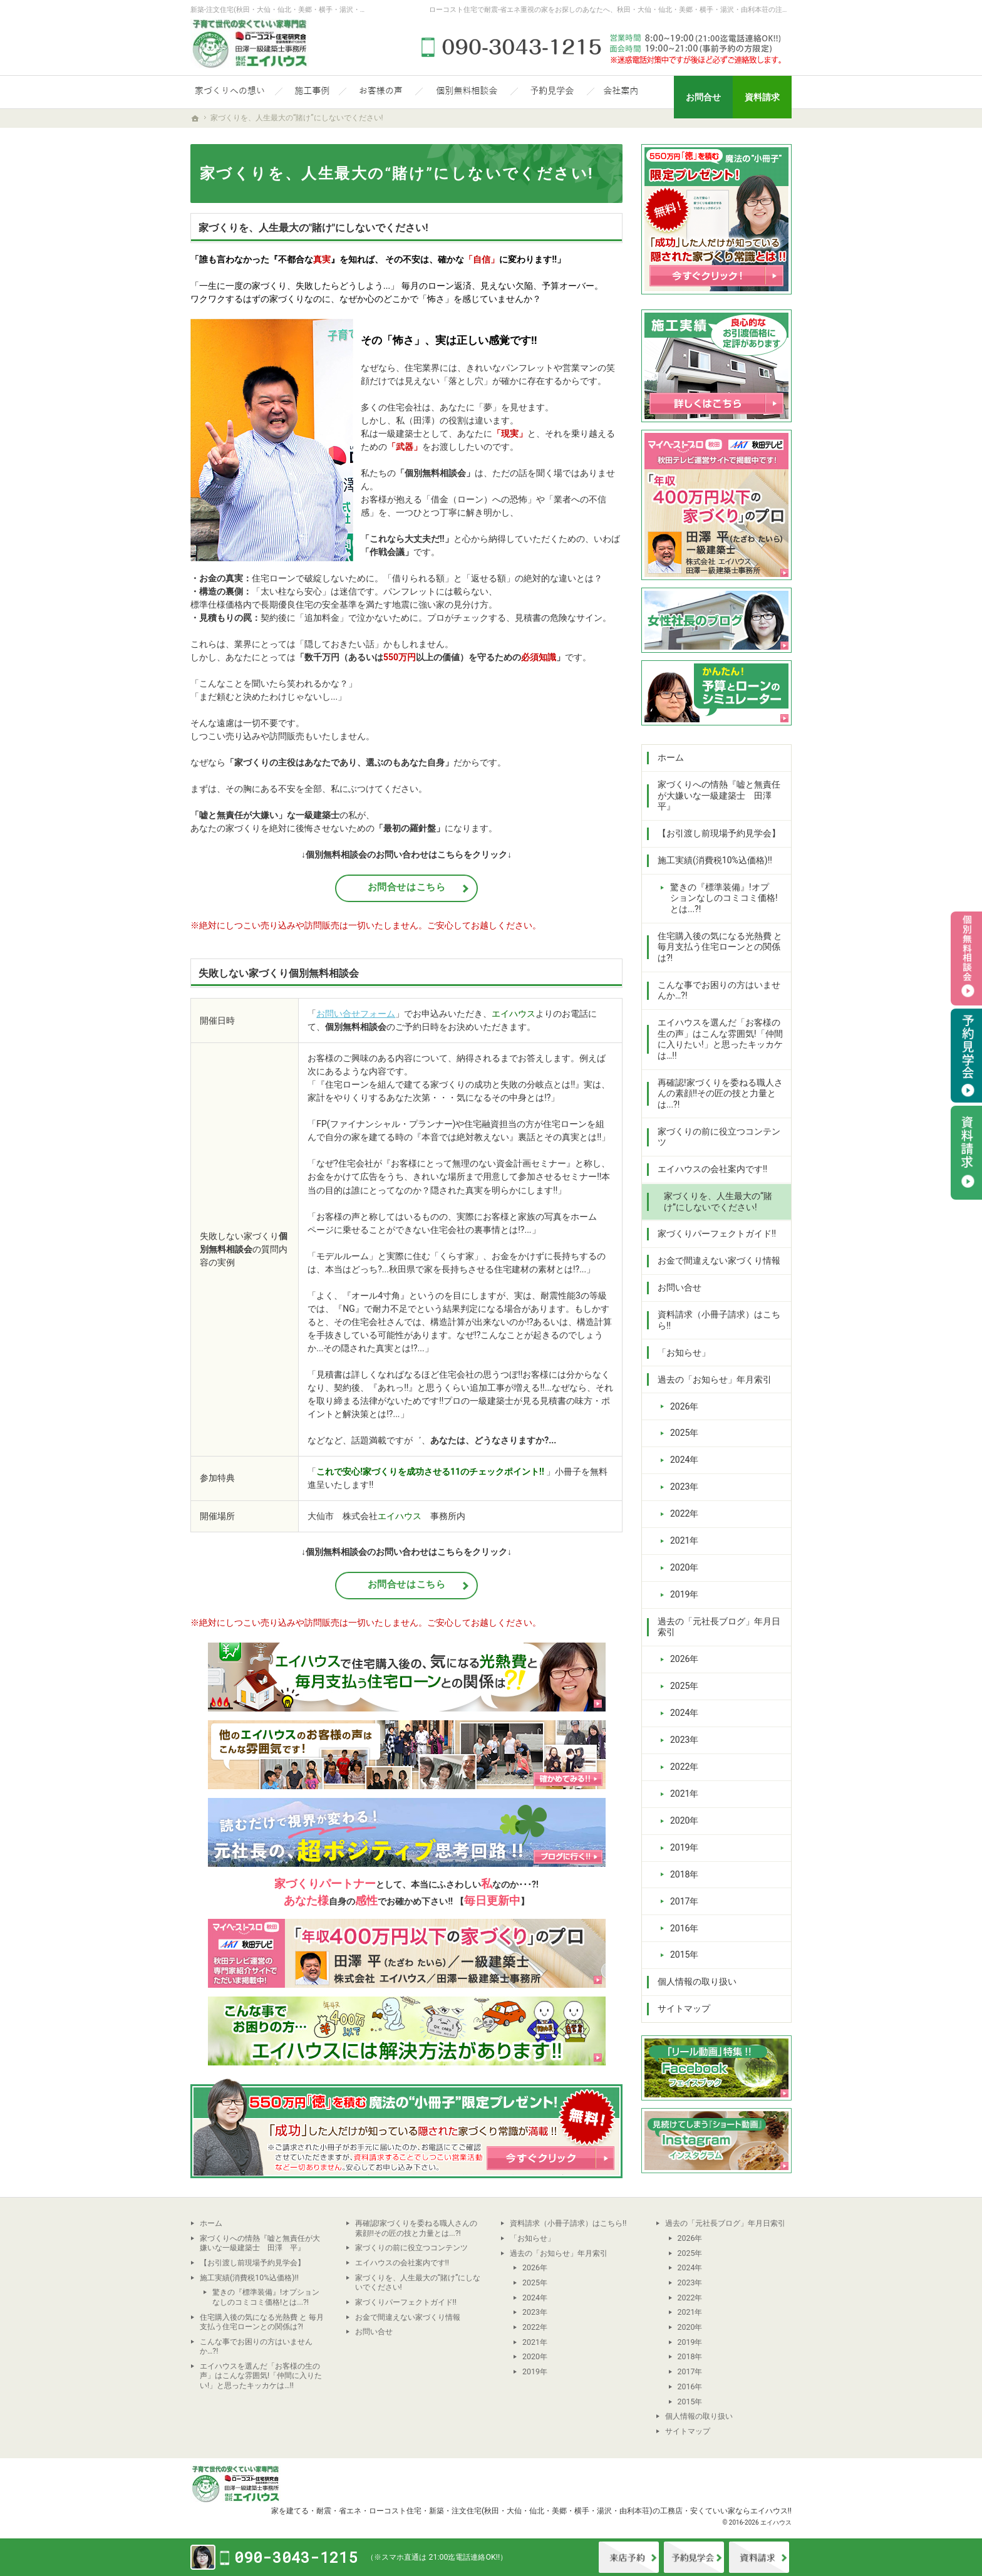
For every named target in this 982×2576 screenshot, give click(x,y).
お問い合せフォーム (355, 1014)
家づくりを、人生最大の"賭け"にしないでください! (313, 228)
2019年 (684, 1594)
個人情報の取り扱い (697, 1981)
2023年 (684, 1487)
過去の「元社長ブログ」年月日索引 (719, 1627)
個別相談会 (966, 958)
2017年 (684, 1901)
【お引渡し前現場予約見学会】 (719, 833)
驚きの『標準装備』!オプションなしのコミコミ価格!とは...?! (724, 898)
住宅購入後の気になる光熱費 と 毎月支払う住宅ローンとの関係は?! (720, 947)
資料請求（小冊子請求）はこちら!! (719, 1320)
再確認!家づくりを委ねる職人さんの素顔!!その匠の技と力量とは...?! (720, 1093)
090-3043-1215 (604, 47)
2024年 (684, 1460)
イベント (694, 2557)
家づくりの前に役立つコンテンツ (719, 1137)
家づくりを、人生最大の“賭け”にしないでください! (718, 1201)
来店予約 (629, 2557)
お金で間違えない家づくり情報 (719, 1260)
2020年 (684, 1567)
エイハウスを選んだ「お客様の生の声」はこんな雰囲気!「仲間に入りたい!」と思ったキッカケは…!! (720, 1039)
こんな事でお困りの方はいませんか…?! (719, 990)
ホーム (671, 757)
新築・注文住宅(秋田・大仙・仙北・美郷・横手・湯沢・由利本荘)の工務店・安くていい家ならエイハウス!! (610, 2510)
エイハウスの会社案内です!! (712, 1169)
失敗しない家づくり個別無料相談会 (279, 973)
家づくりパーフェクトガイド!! (717, 1233)
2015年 (684, 1955)
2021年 (684, 1540)
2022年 (684, 1514)
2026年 (684, 1406)
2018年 (684, 1874)
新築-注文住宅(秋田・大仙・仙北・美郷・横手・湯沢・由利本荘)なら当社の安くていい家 (328, 10)
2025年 (684, 1433)
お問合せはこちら (407, 887)
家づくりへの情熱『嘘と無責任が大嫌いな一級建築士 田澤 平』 (719, 795)
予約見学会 (966, 1056)
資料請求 (759, 2557)
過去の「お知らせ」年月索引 (715, 1379)
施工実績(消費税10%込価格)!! (715, 860)
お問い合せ (679, 1287)
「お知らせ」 (684, 1353)
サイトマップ (684, 2008)
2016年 (684, 1928)
